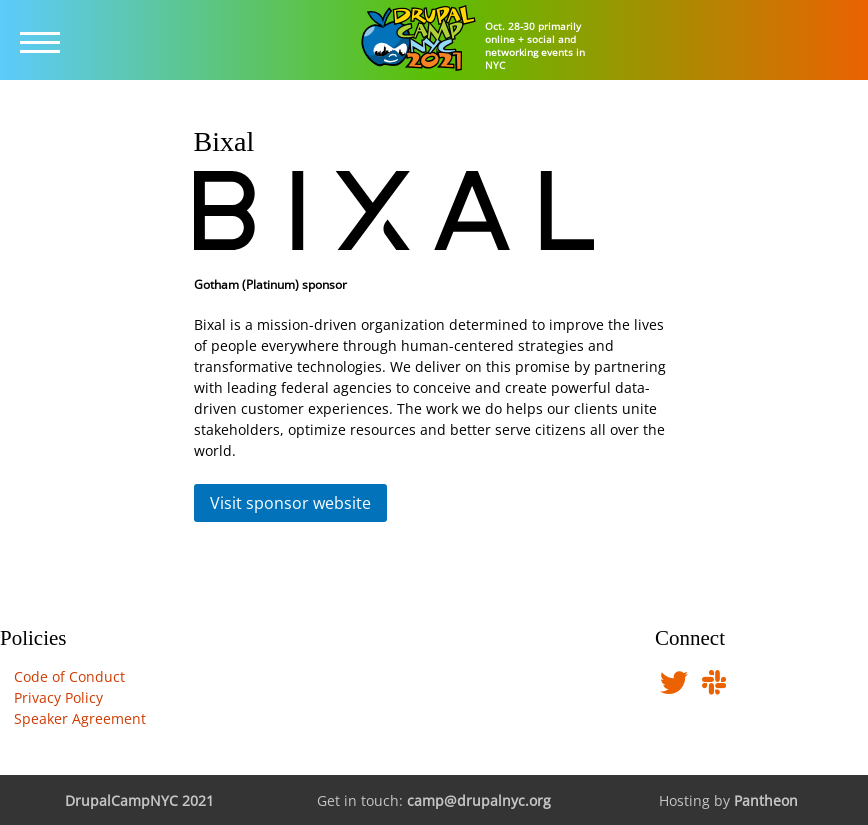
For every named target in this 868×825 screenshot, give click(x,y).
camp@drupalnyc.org (479, 800)
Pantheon (766, 800)
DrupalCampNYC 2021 (139, 800)
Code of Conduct (69, 676)
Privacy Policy (58, 697)
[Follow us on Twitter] (674, 687)
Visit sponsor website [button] (290, 503)
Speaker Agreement (80, 718)
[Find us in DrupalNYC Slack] (714, 687)
